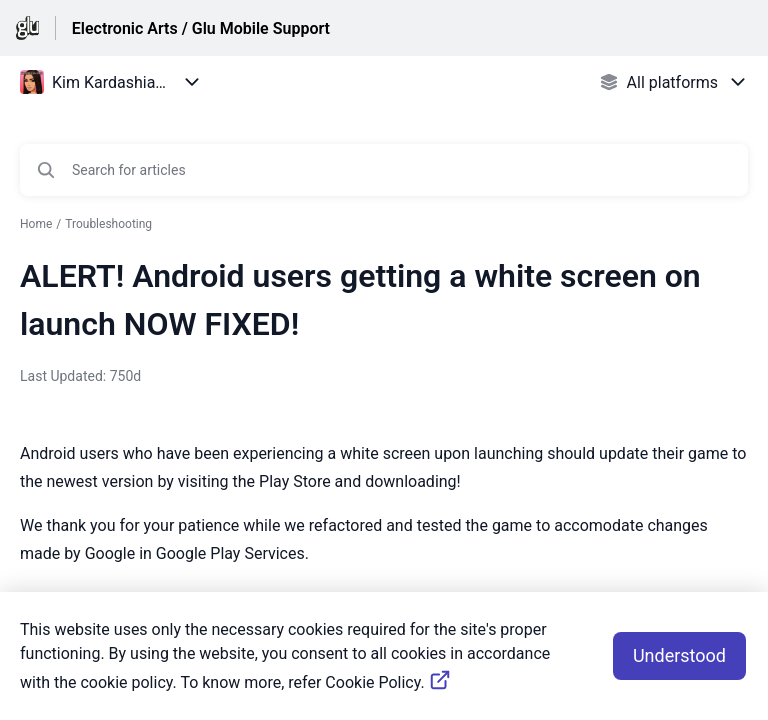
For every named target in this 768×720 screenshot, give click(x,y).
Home (36, 224)
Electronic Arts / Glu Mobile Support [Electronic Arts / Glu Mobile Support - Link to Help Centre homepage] (201, 28)
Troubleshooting (108, 224)
